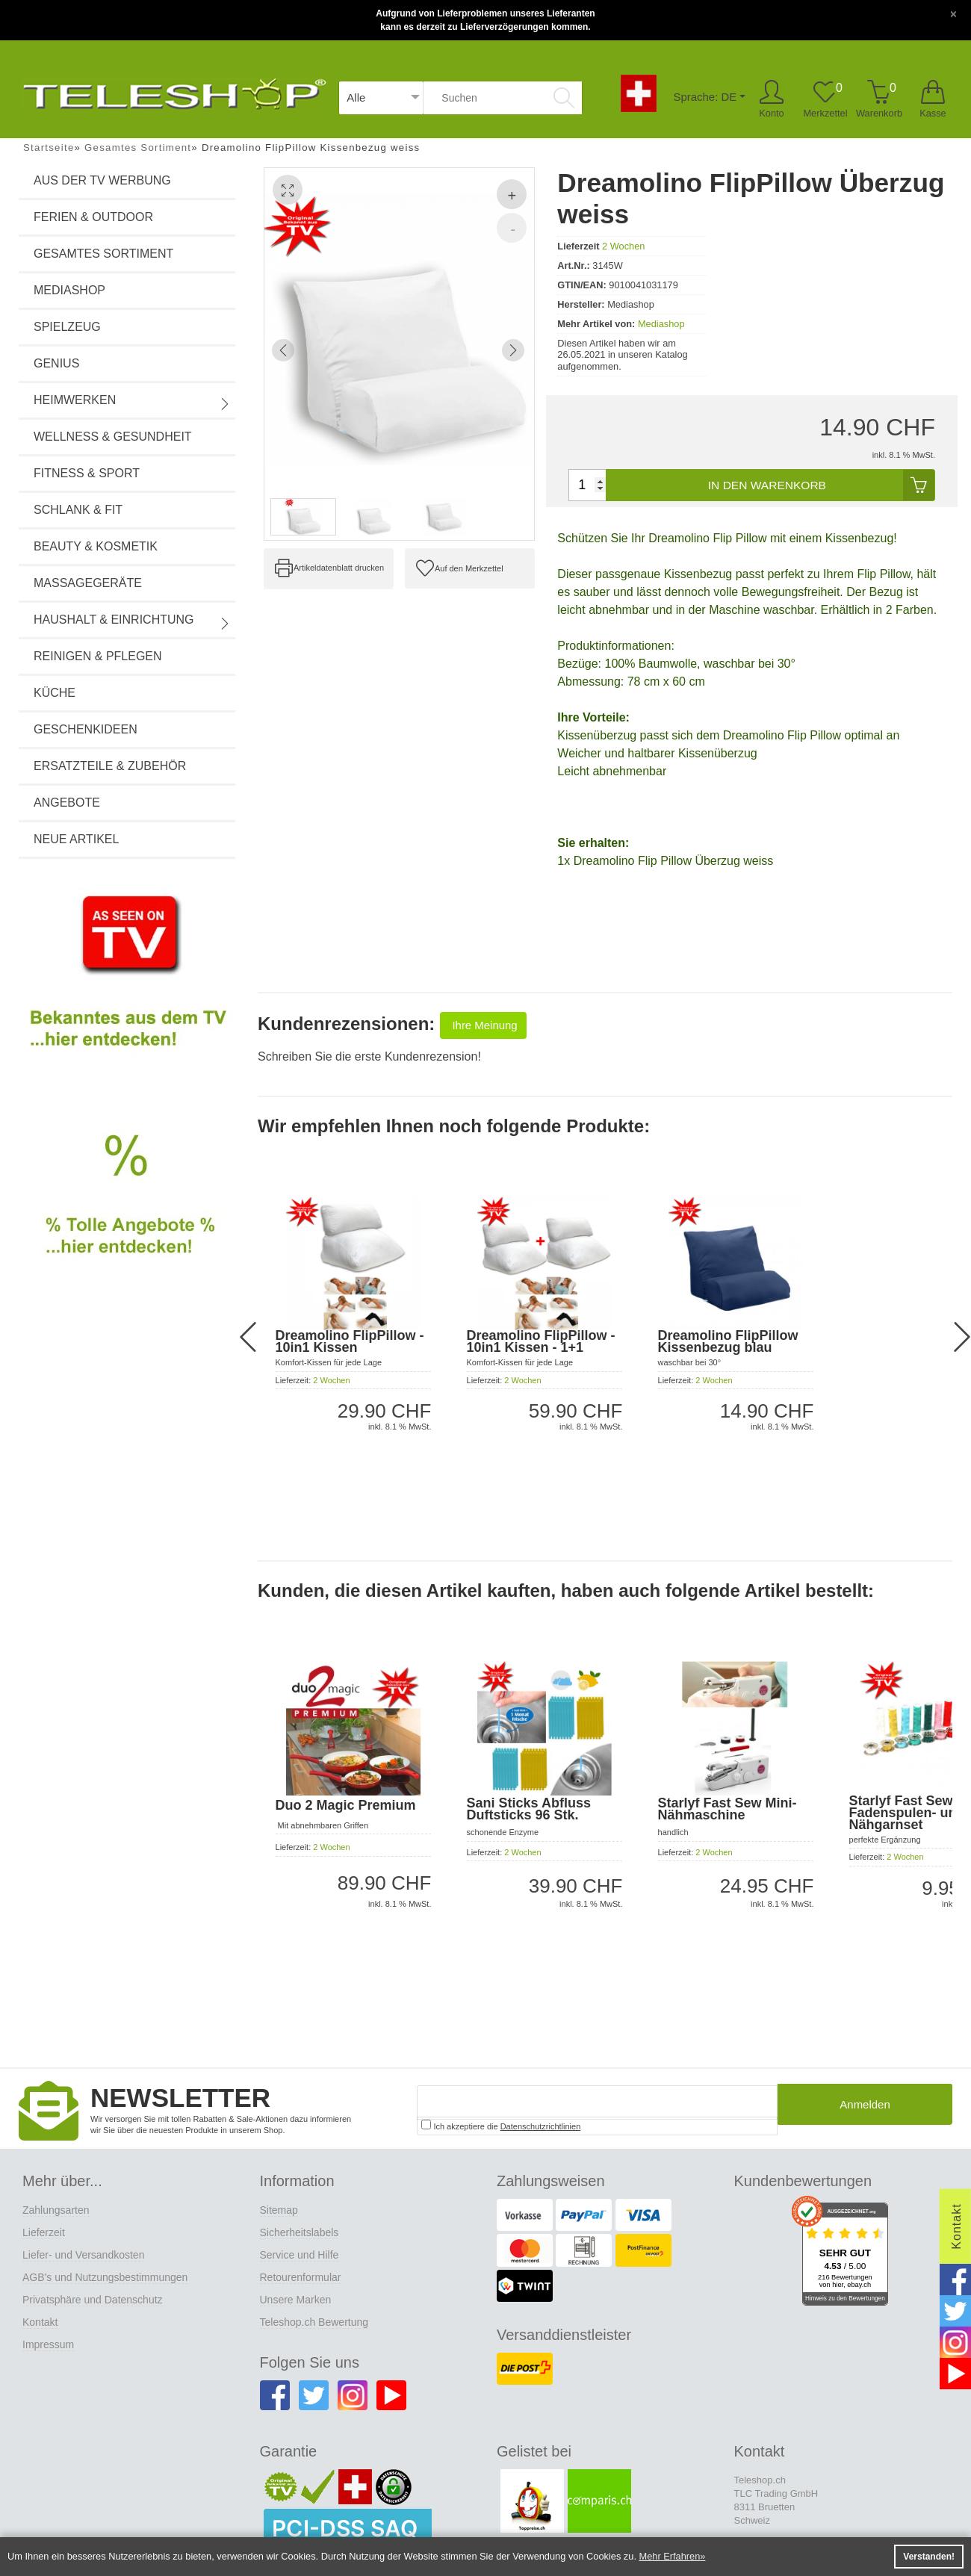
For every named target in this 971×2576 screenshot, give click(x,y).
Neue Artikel (76, 839)
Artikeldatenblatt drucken (339, 567)
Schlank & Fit (78, 509)
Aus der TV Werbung (102, 180)
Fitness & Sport (87, 473)
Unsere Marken (296, 2298)
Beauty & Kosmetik (96, 546)
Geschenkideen (85, 729)
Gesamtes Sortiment (103, 253)
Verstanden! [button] (929, 2556)
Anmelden (865, 2108)
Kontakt (40, 2321)
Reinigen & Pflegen (98, 656)
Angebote (67, 802)
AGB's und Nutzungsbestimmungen (104, 2276)
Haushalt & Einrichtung (132, 621)
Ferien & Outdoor (93, 217)
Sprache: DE (704, 97)
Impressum (48, 2343)
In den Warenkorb (819, 485)
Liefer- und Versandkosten (83, 2253)
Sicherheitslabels (299, 2231)
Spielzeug (67, 326)
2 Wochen (623, 246)
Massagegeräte (88, 583)
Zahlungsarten (56, 2209)
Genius (56, 363)
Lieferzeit (43, 2231)
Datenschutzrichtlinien (540, 2124)
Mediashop (69, 290)
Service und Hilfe (299, 2253)
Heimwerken (132, 402)
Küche (54, 692)
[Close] (953, 13)
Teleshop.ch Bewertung (314, 2321)
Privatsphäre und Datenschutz (92, 2298)
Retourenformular (300, 2276)
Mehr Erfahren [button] (670, 2556)
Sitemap (279, 2209)
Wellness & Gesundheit (113, 436)
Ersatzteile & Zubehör (110, 766)
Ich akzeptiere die (500, 2123)
